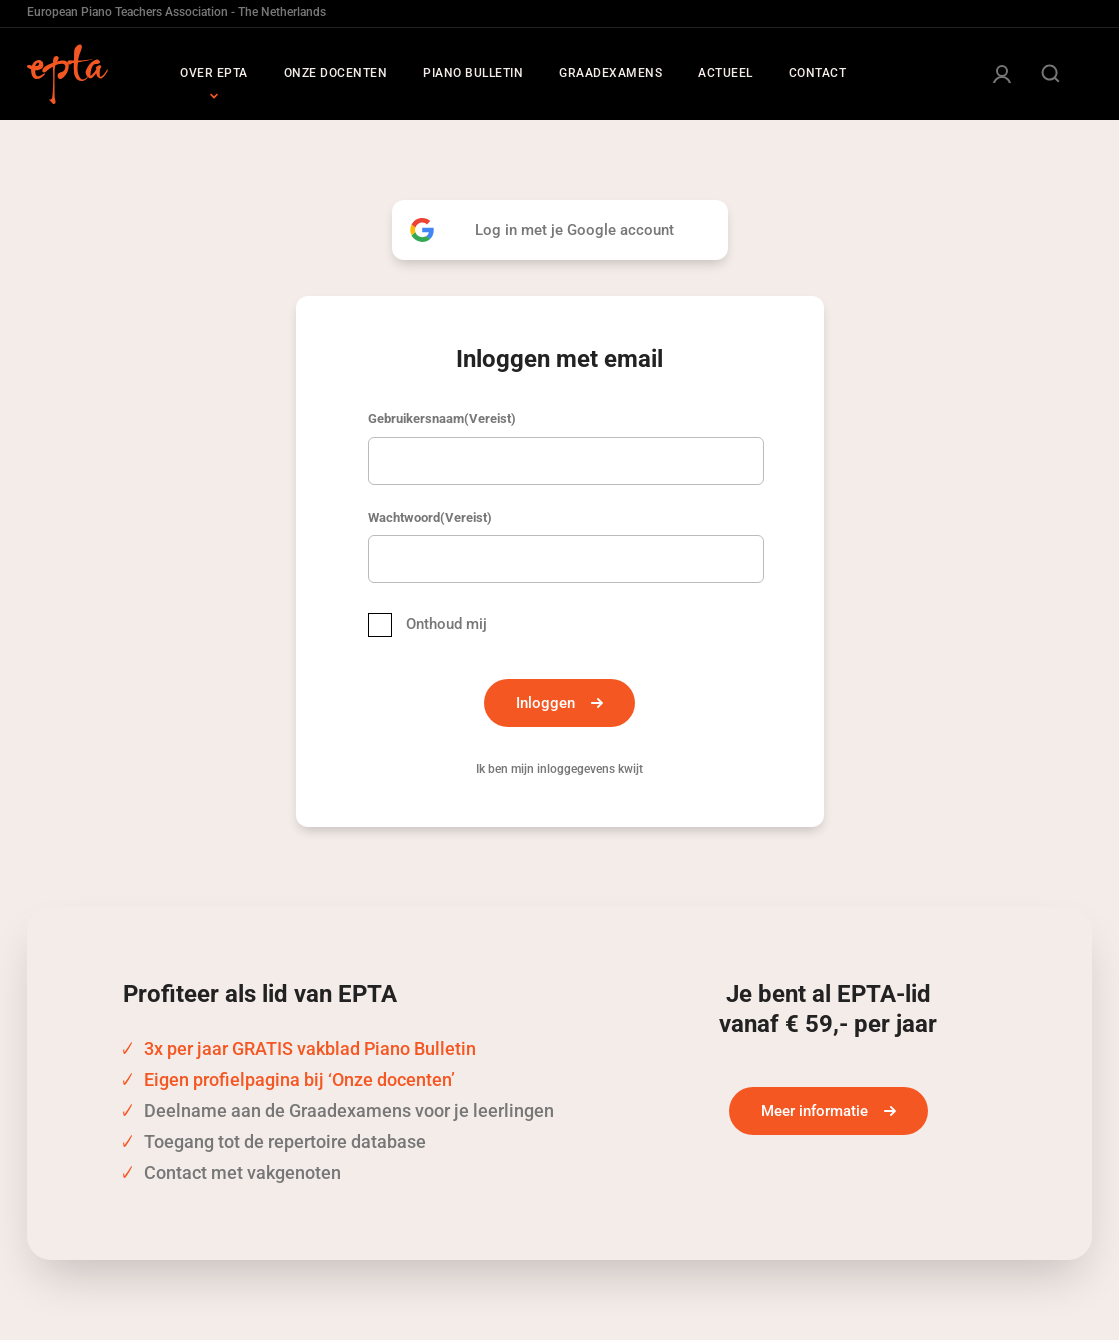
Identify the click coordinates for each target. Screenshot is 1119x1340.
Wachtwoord (430, 517)
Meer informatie (814, 1111)
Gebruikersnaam (442, 418)
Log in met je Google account (574, 230)
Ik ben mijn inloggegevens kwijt (559, 769)
